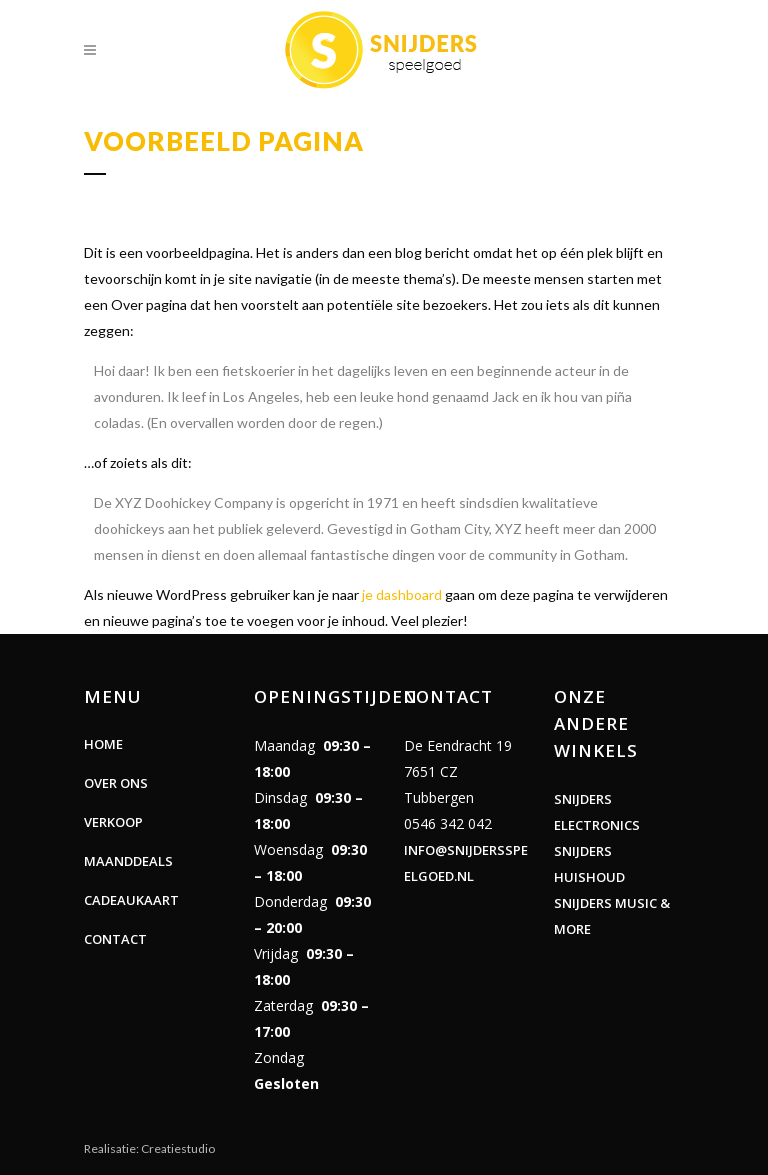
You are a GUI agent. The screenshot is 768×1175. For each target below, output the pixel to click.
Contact (115, 939)
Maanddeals (128, 861)
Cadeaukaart (131, 900)
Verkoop (113, 822)
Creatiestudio (178, 1148)
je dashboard (402, 594)
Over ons (116, 783)
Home (103, 744)
